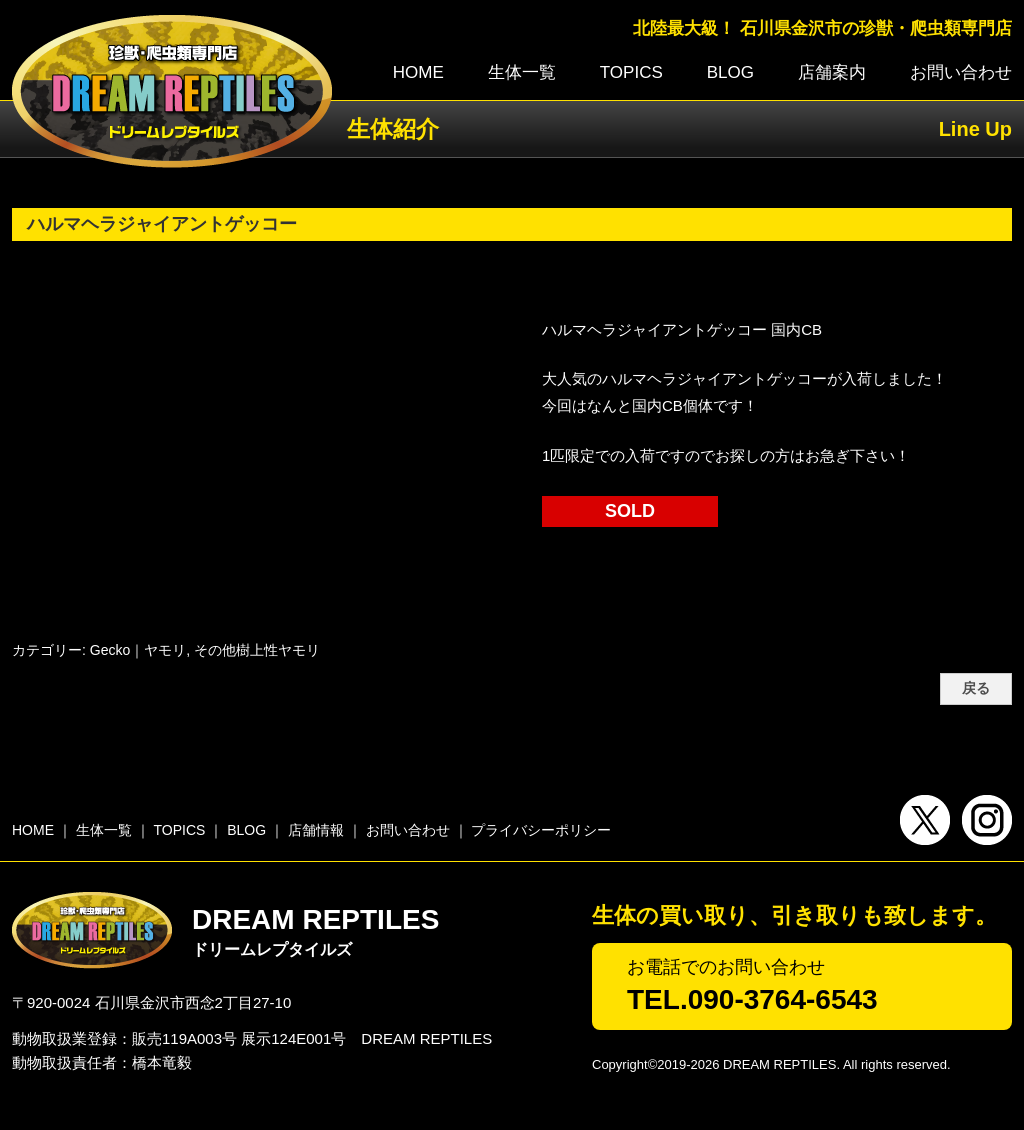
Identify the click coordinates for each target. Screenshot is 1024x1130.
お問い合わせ (961, 72)
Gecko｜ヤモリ (138, 650)
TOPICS (631, 72)
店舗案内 (832, 72)
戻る (976, 688)
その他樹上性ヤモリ (257, 650)
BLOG (730, 72)
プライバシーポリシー (541, 830)
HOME (418, 72)
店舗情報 (316, 830)
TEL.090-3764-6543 (752, 999)
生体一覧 (522, 72)
